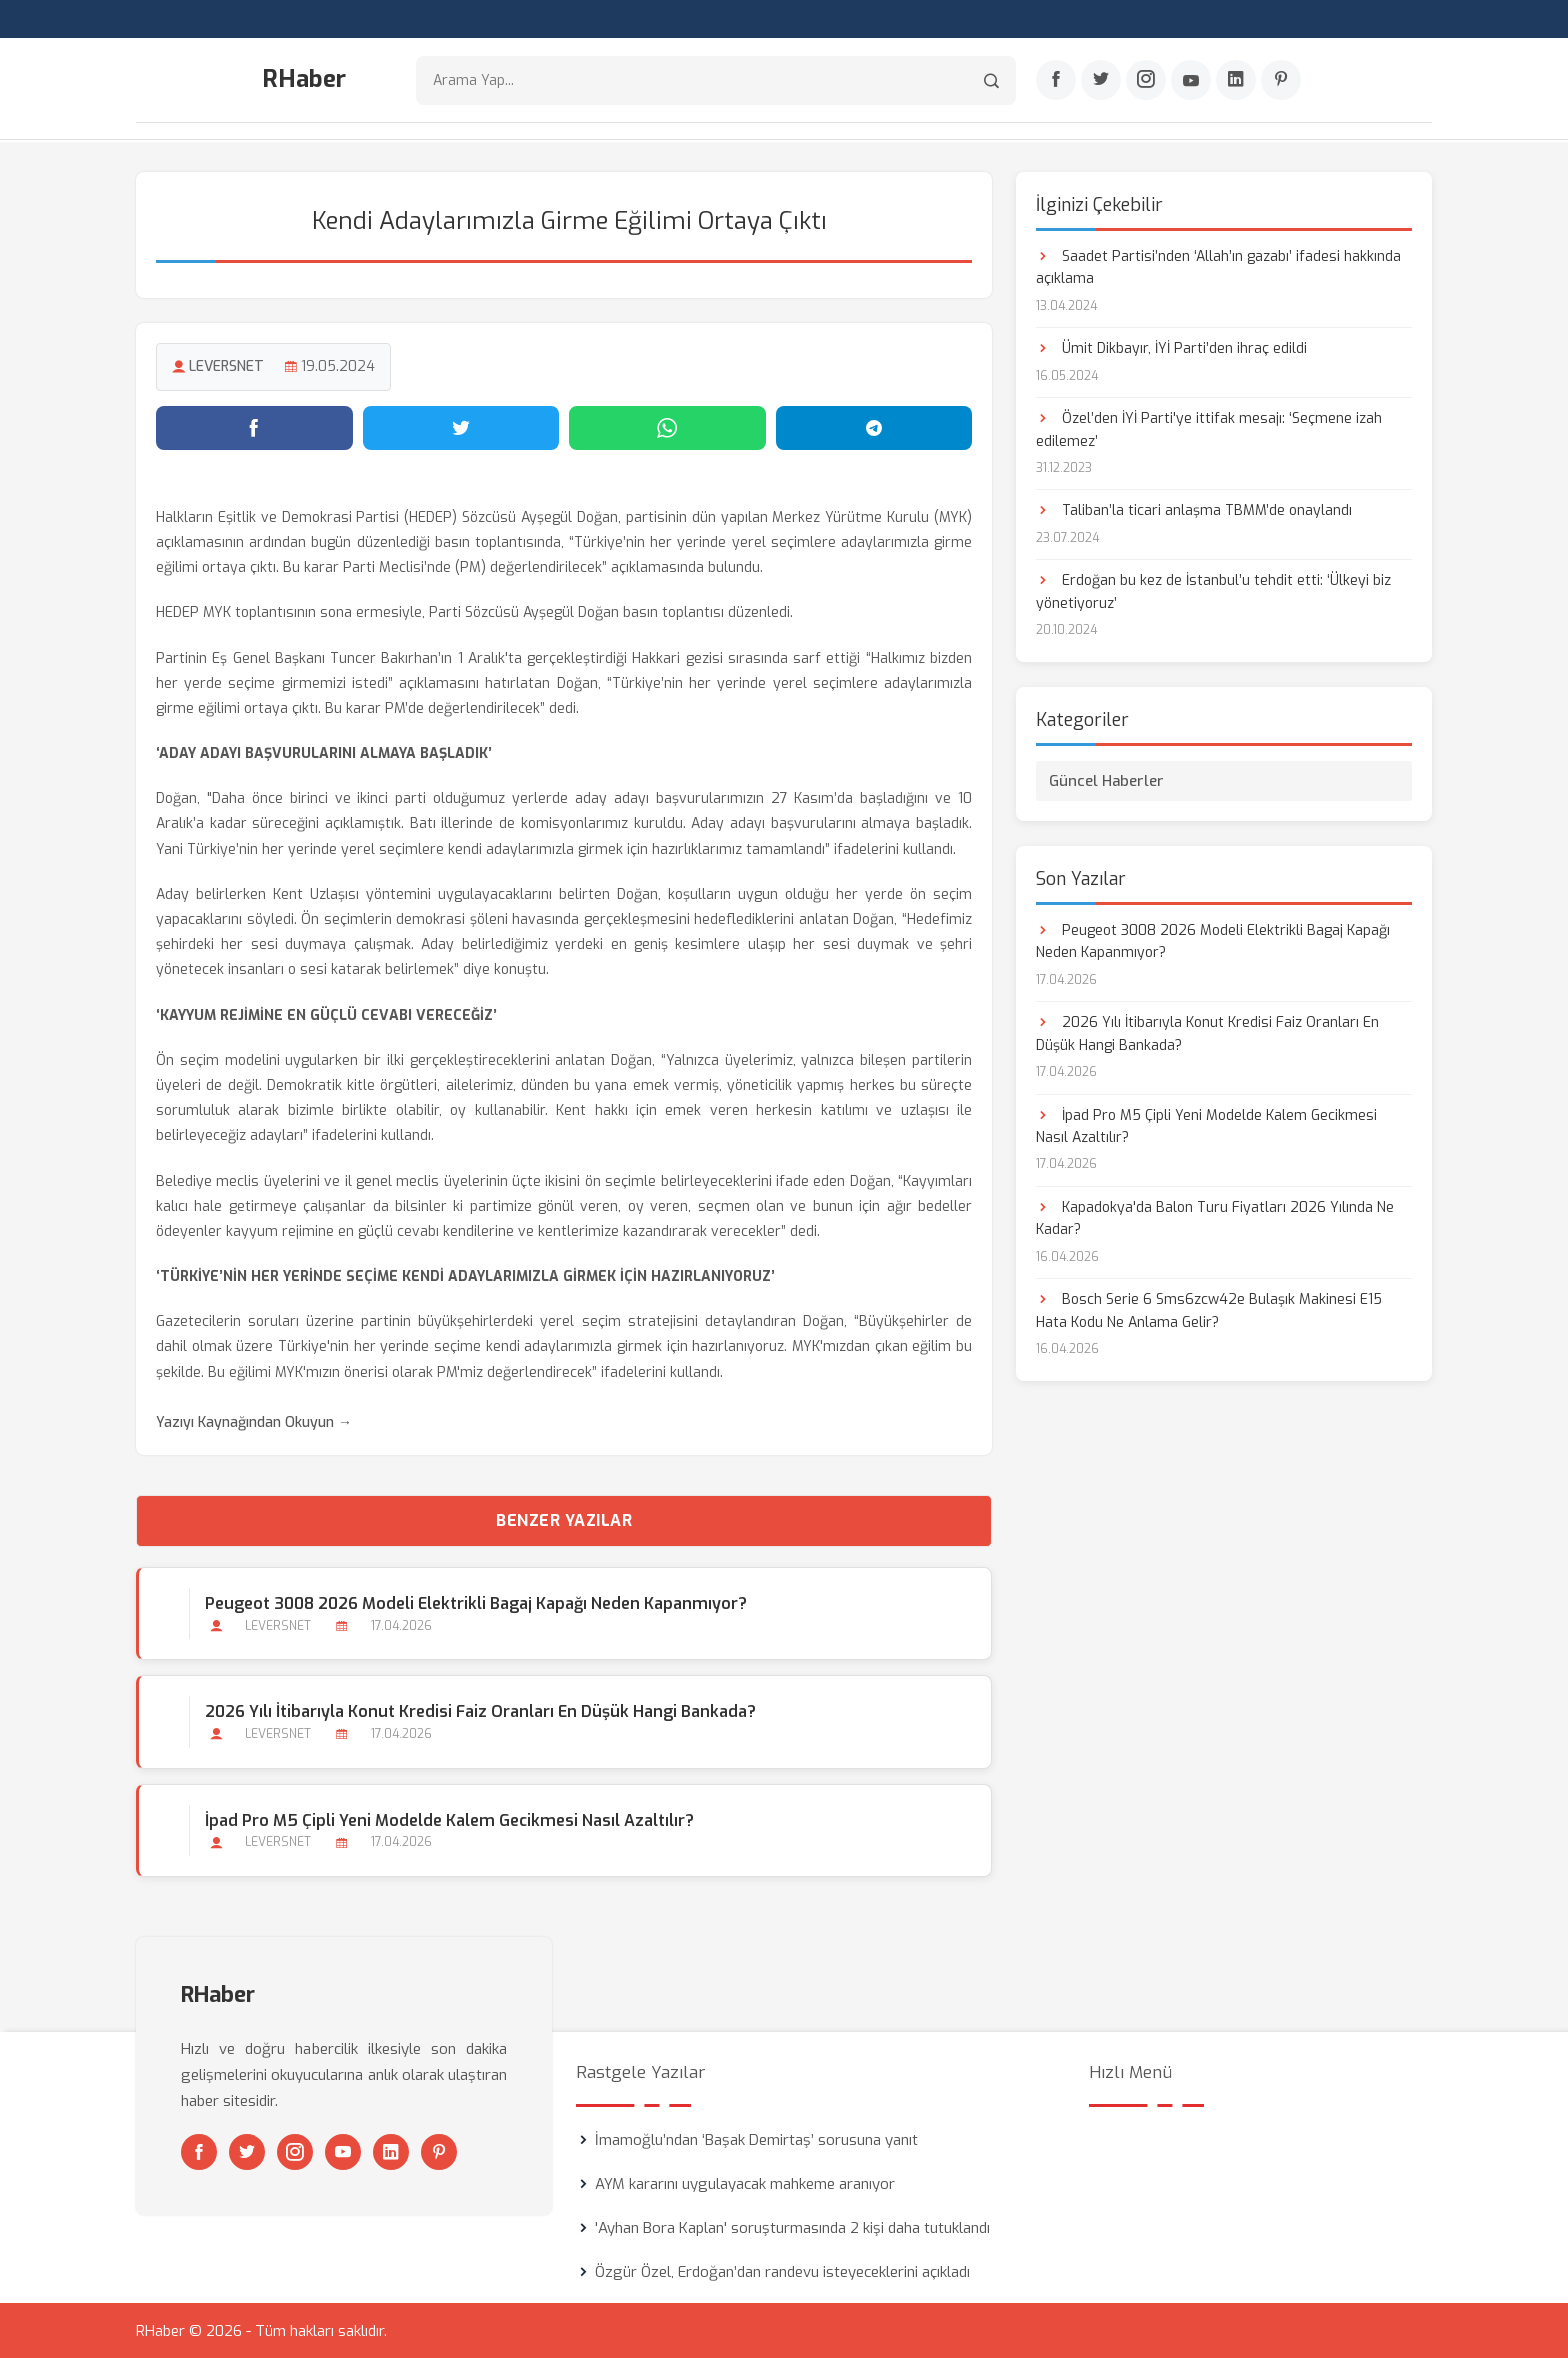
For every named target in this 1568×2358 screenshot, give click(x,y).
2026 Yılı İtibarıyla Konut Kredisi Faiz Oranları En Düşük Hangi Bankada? (480, 1711)
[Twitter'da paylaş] (461, 427)
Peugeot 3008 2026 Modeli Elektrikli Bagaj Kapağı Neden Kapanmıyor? (476, 1602)
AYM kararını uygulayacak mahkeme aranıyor (745, 2183)
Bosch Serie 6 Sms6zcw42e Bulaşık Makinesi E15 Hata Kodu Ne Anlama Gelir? (1209, 1310)
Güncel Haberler (1106, 780)
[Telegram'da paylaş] (874, 427)
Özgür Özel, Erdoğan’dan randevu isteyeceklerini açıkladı (782, 2271)
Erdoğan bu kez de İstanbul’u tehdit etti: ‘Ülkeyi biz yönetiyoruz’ (1213, 591)
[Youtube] (1191, 81)
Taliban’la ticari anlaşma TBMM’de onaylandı (1194, 510)
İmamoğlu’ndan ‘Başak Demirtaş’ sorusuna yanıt (756, 2139)
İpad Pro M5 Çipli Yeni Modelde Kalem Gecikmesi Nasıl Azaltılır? (449, 1819)
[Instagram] (1146, 81)
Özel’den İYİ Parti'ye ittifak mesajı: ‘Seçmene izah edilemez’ (1209, 428)
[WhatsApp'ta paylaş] (667, 427)
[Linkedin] (1236, 81)
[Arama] (991, 80)
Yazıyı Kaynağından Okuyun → (254, 1421)
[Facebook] (1056, 81)
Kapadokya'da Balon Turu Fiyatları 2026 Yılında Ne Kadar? (1215, 1217)
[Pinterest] (1281, 81)
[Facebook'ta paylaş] (254, 427)
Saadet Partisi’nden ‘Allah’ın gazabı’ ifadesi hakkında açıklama (1218, 266)
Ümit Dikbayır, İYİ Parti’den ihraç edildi (1171, 347)
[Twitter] (1101, 81)
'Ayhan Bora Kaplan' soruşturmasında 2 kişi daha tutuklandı (792, 2227)
